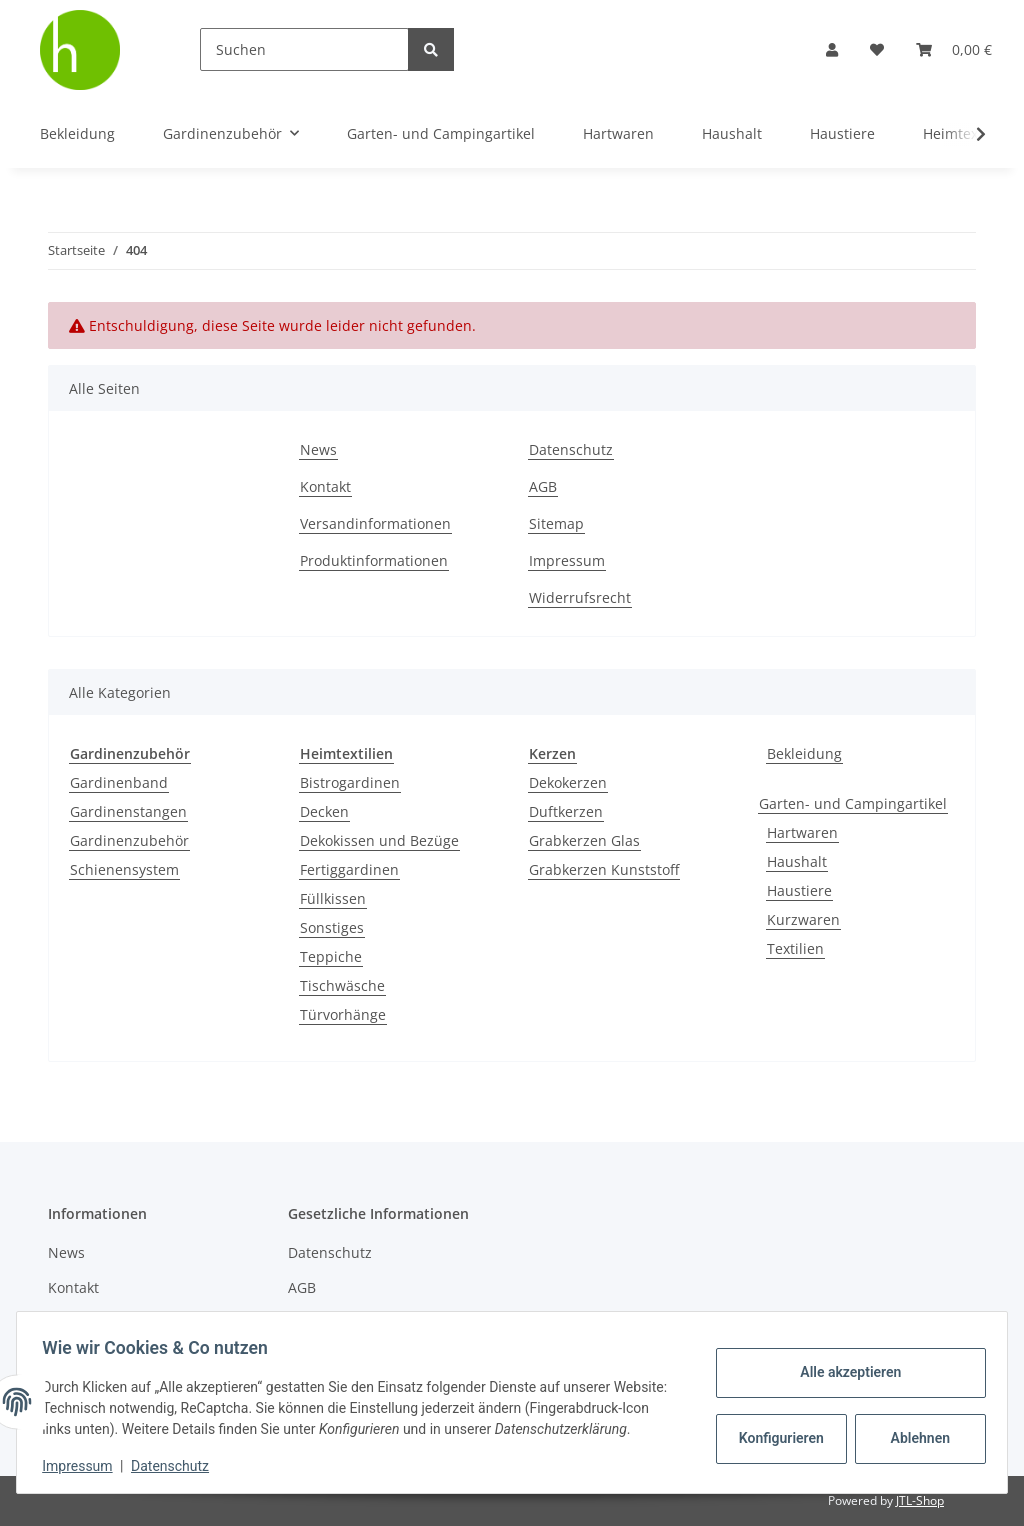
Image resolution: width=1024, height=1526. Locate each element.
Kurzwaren (803, 919)
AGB (543, 486)
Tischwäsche (342, 985)
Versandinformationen (375, 523)
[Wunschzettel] (877, 49)
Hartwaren (802, 832)
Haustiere (799, 890)
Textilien (795, 948)
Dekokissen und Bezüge (379, 840)
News (318, 449)
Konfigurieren (776, 1428)
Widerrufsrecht (580, 597)
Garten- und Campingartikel (853, 803)
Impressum (567, 560)
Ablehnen (913, 1428)
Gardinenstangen (128, 811)
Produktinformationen (374, 560)
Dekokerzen (568, 782)
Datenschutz (571, 449)
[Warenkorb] (954, 49)
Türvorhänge (343, 1014)
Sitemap (556, 523)
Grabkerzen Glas (584, 840)
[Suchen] (304, 49)
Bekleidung (804, 753)
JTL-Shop (920, 1500)
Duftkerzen (566, 811)
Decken (324, 811)
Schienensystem (124, 869)
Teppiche (331, 956)
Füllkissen (333, 898)
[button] (832, 49)
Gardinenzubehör (129, 840)
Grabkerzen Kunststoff (604, 869)
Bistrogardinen (350, 782)
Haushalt (797, 861)
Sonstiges (332, 927)
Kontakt (325, 486)
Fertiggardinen (349, 869)
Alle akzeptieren (843, 1362)
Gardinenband (119, 782)
